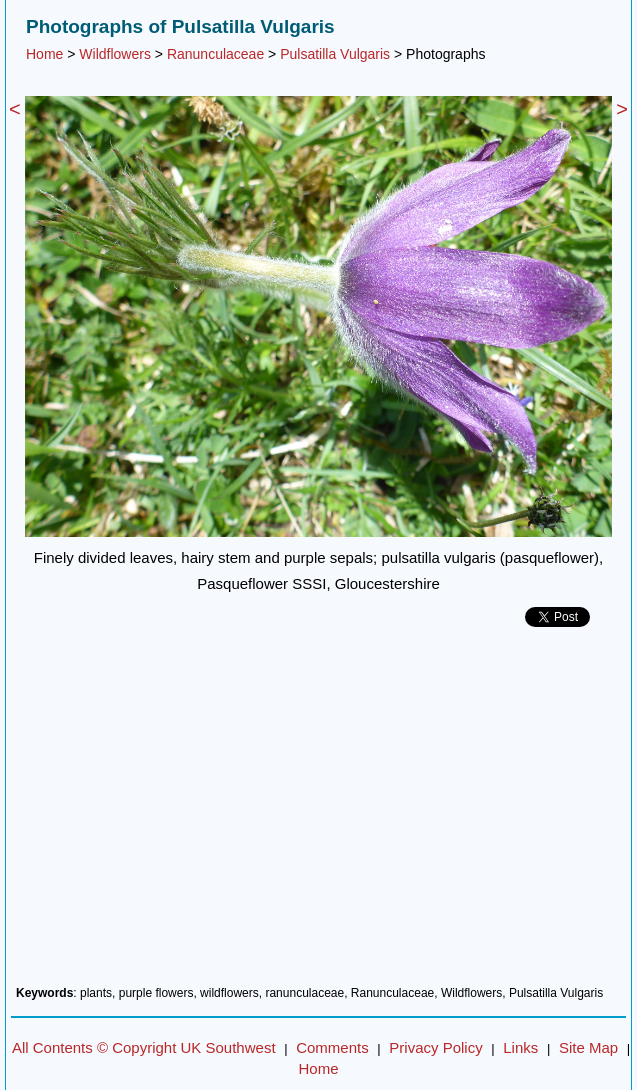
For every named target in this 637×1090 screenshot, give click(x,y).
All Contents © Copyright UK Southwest (144, 1047)
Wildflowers (115, 54)
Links (520, 1047)
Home (44, 54)
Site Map (588, 1047)
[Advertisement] (318, 814)
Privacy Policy (435, 1047)
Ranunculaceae (215, 54)
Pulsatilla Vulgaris (335, 54)
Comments (332, 1047)
